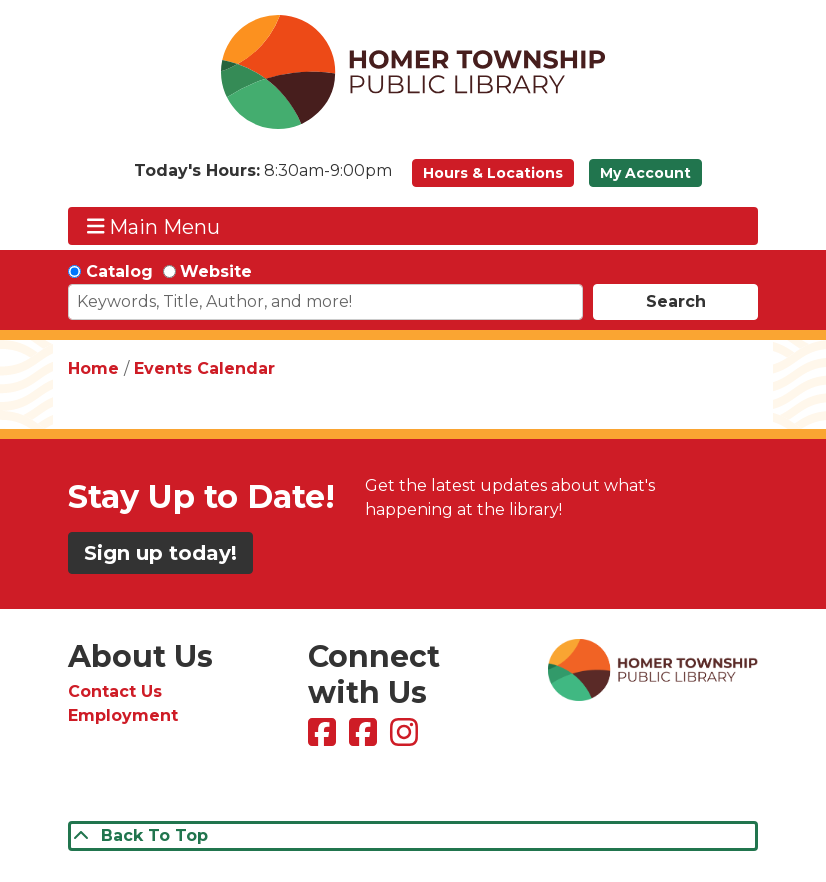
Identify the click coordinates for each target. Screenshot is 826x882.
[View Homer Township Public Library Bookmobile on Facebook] (365, 738)
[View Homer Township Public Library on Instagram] (406, 738)
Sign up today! (160, 553)
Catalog (119, 271)
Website (216, 271)
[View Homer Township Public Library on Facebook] (324, 738)
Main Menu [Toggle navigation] (154, 226)
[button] (263, 178)
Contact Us (115, 691)
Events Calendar (204, 368)
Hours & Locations (493, 173)
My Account (645, 173)
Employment (123, 715)
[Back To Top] (413, 836)
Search (676, 301)
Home (93, 368)
